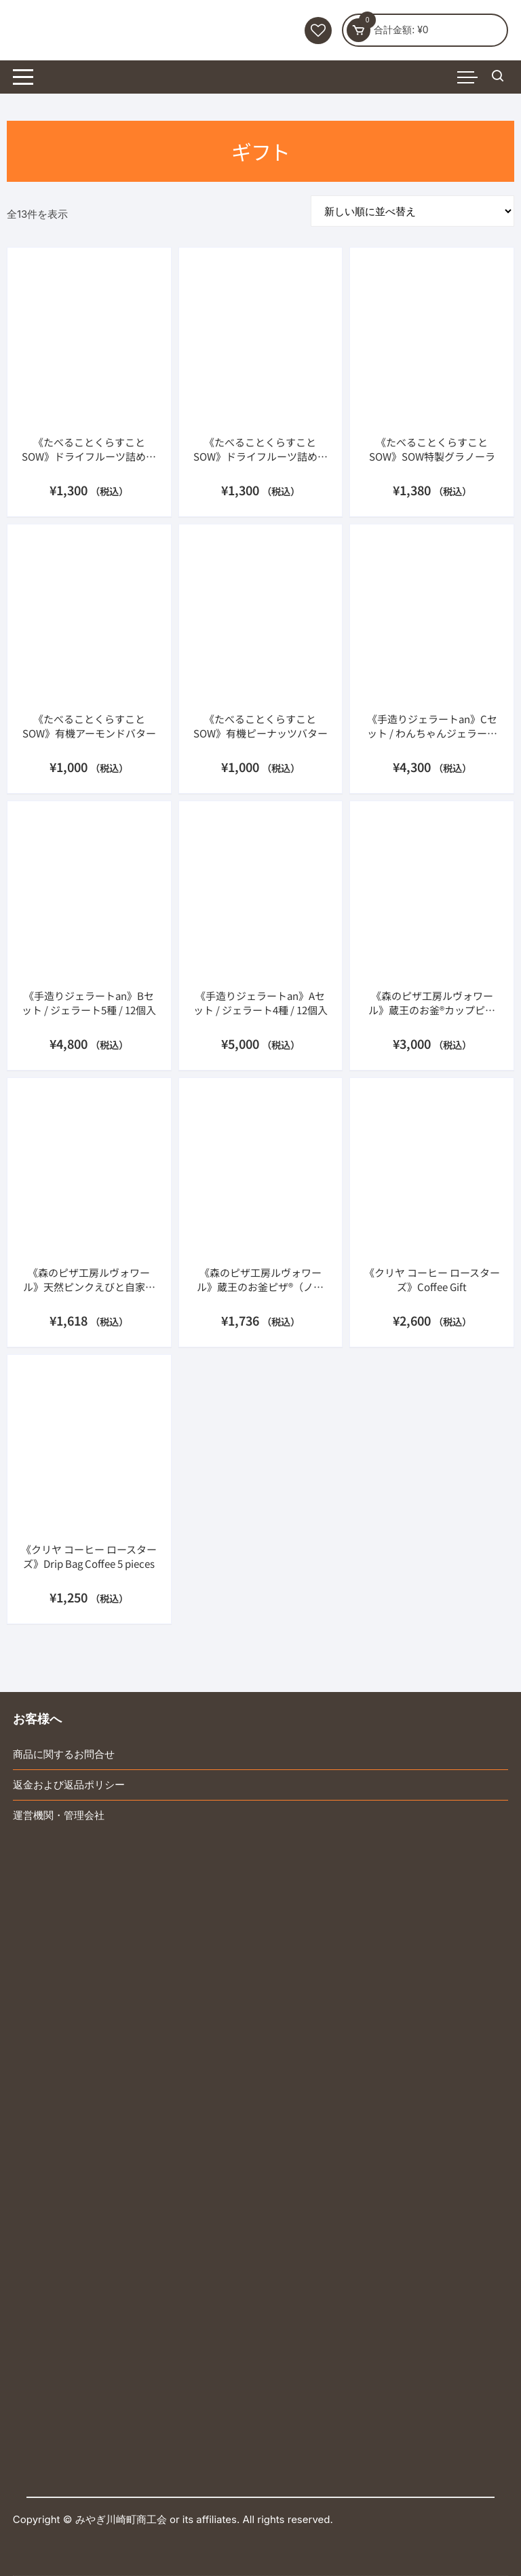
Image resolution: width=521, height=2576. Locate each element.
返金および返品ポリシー (69, 1784)
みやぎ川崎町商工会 (121, 2519)
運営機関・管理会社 (58, 1815)
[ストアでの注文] (412, 211)
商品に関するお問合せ (64, 1754)
